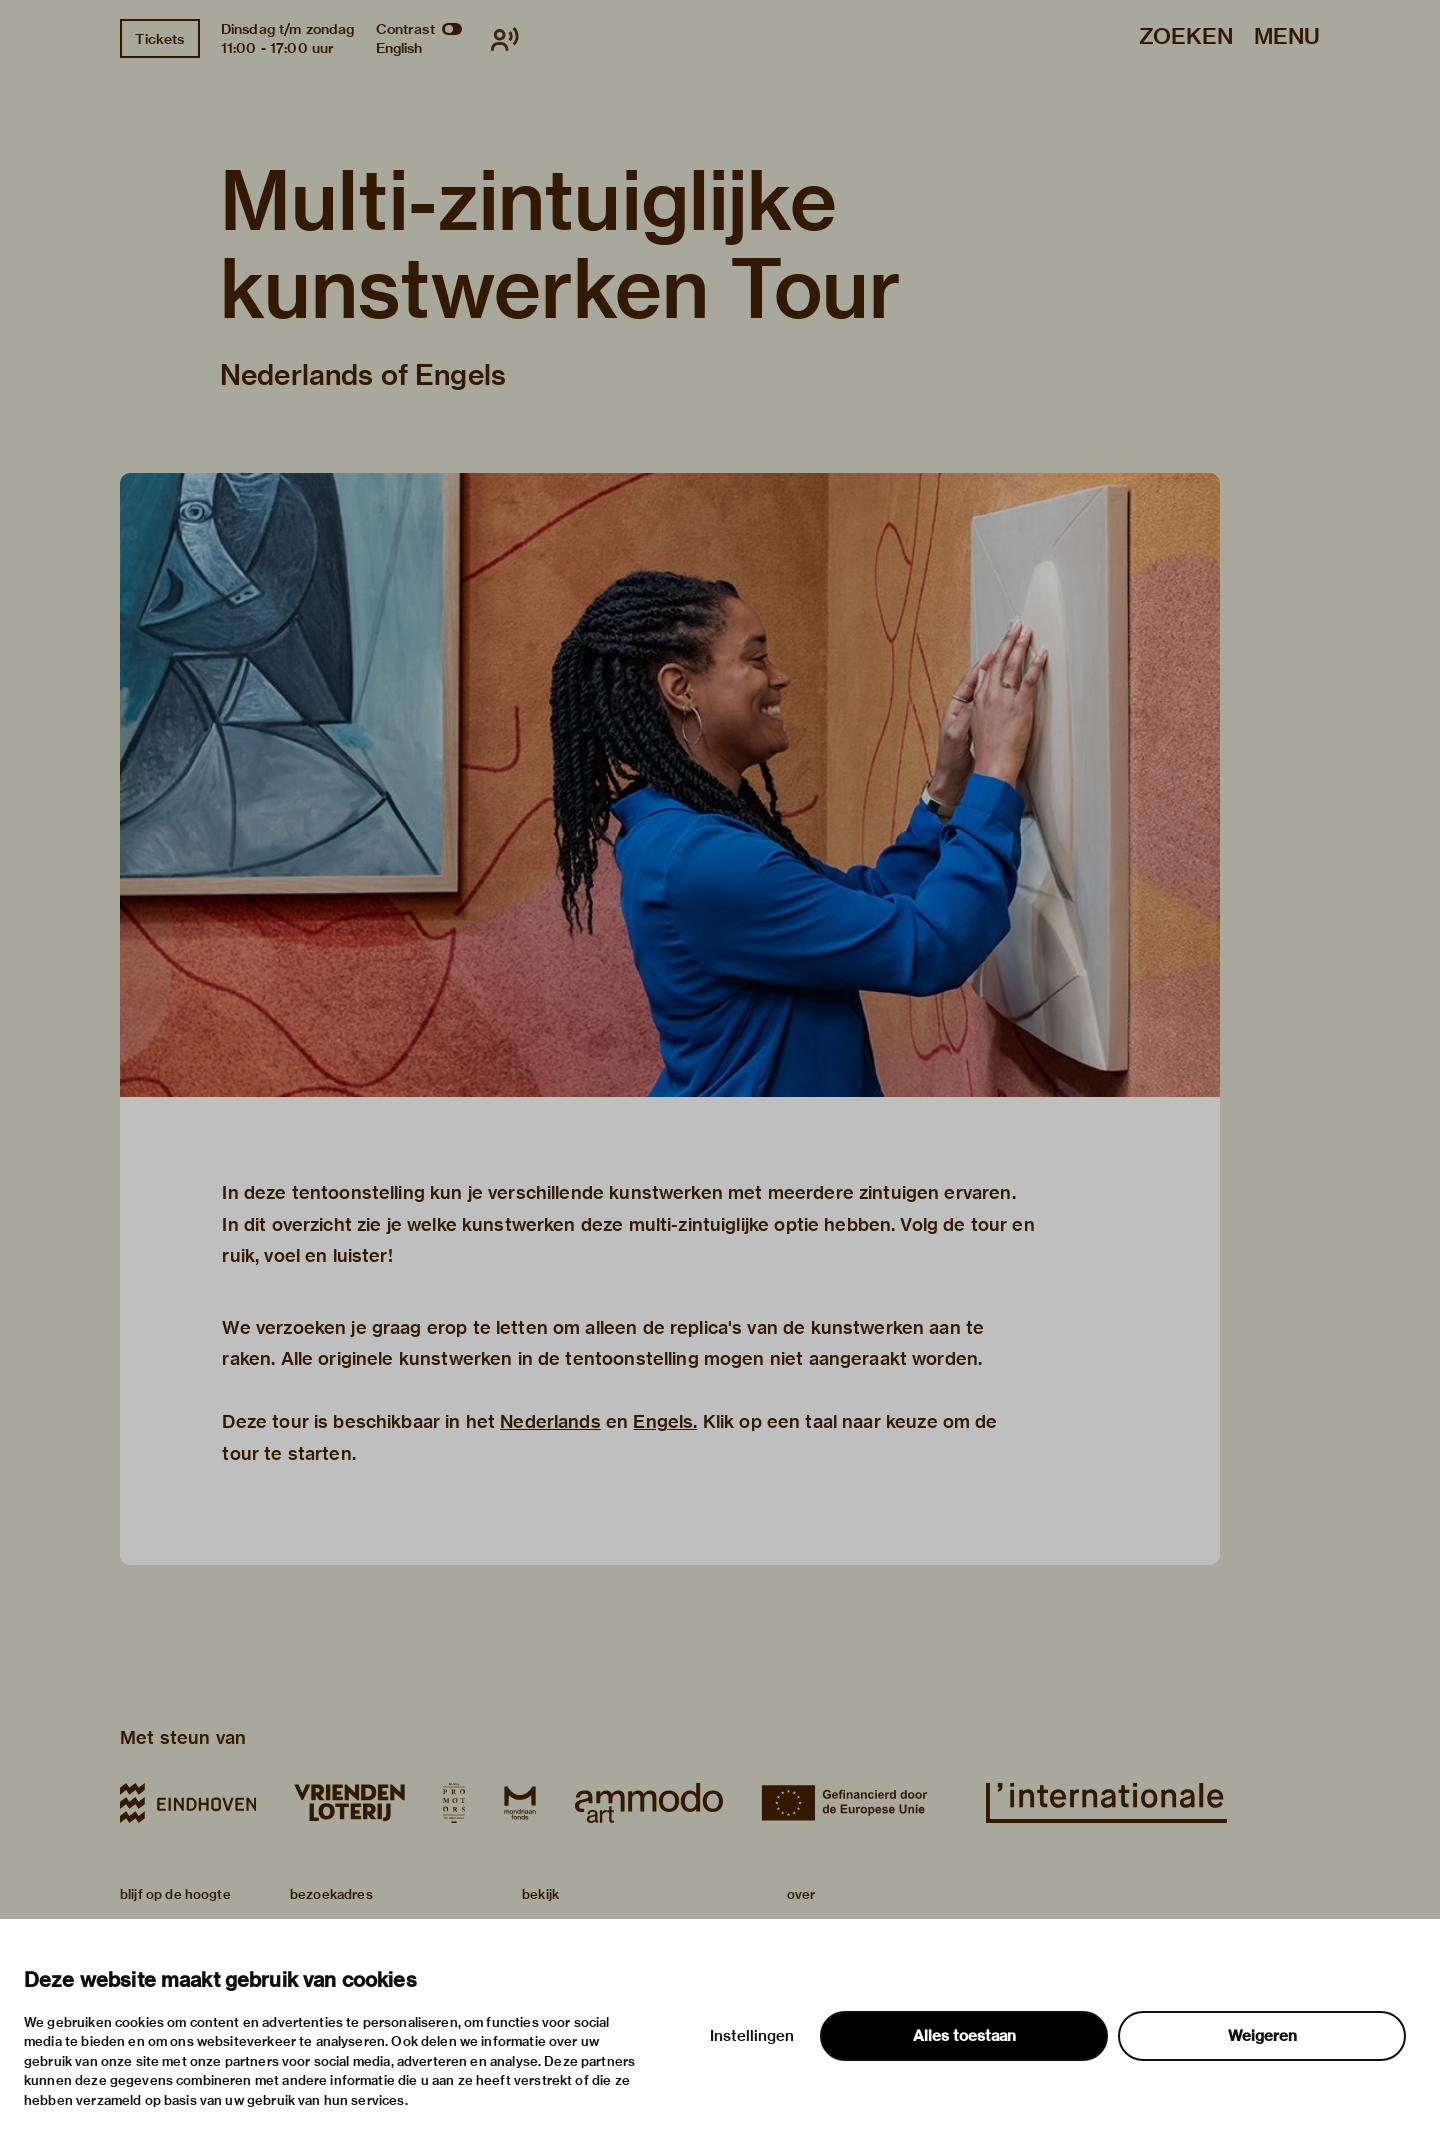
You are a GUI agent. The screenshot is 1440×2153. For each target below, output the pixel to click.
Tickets (159, 39)
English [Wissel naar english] (399, 48)
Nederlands (550, 1421)
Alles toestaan (964, 2036)
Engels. (665, 1421)
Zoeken (1186, 37)
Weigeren (1262, 2036)
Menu (1287, 37)
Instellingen (752, 2036)
